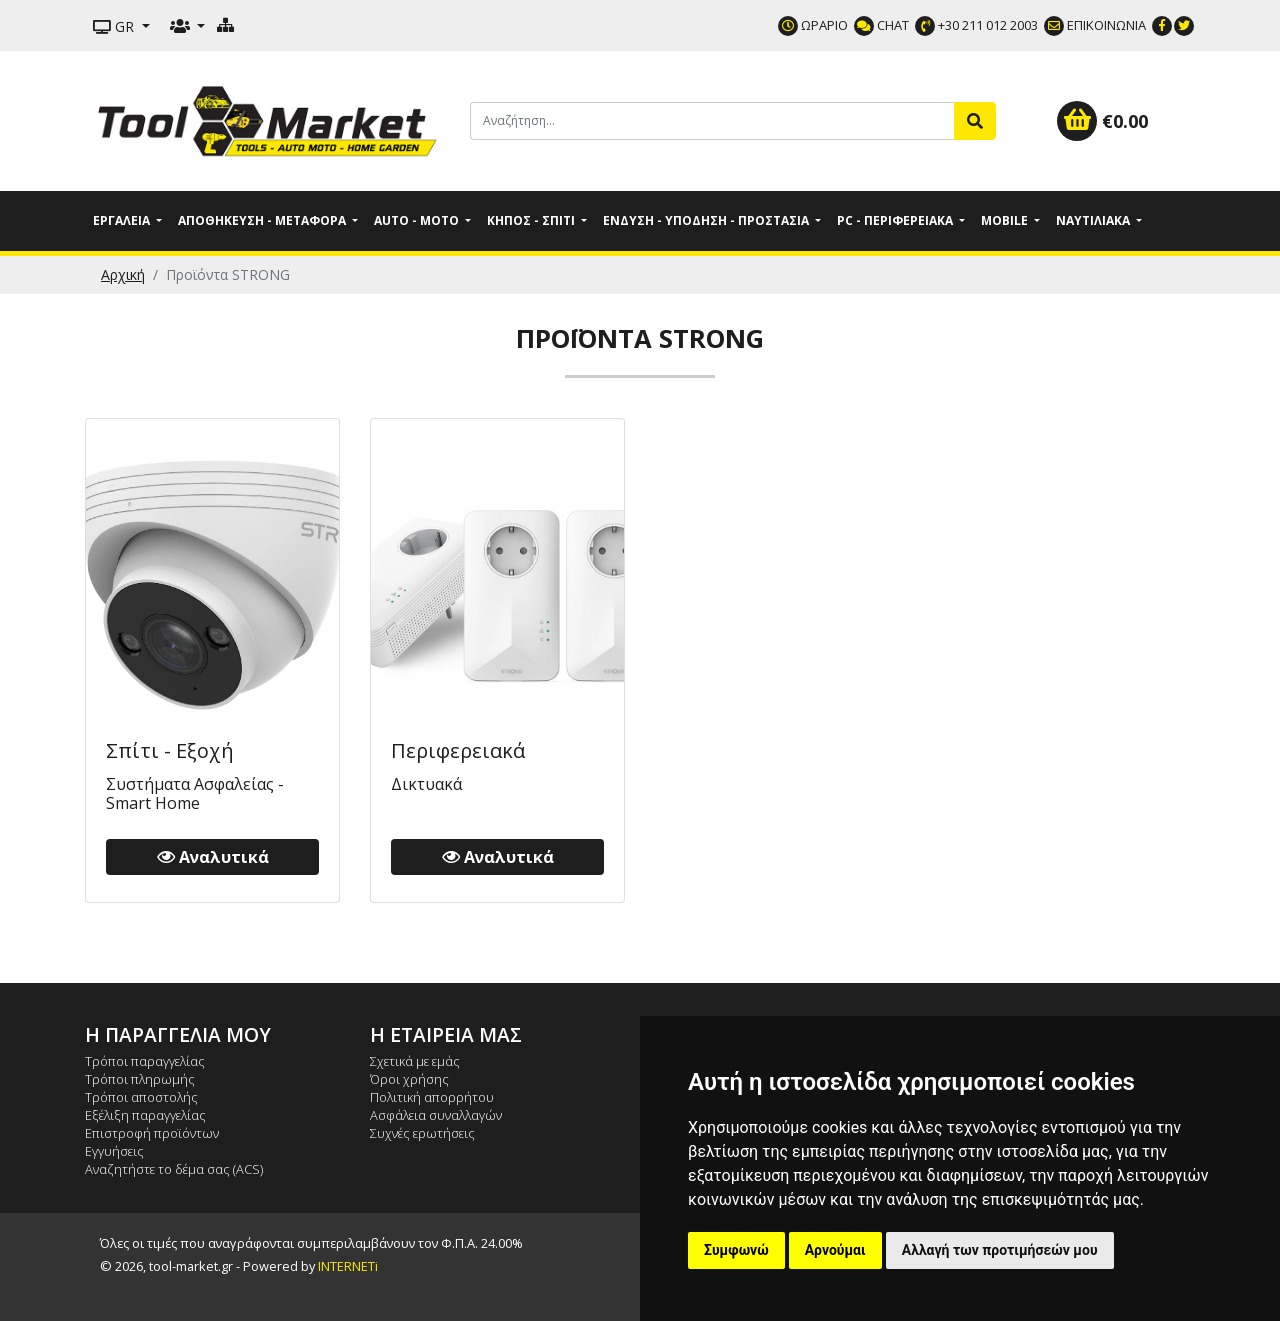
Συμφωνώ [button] (736, 1250)
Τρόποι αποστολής (141, 1097)
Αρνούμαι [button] (835, 1250)
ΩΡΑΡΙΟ (813, 25)
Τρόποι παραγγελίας (145, 1061)
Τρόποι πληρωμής (140, 1079)
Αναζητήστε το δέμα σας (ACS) (174, 1169)
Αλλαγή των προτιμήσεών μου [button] (1000, 1250)
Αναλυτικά (213, 857)
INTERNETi (348, 1266)
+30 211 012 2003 (976, 25)
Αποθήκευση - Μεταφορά (263, 220)
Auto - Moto (418, 220)
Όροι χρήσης (409, 1079)
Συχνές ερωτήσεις (422, 1133)
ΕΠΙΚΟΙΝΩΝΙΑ (1095, 25)
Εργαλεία (123, 220)
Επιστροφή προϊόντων (152, 1133)
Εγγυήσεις (114, 1151)
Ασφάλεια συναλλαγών (436, 1115)
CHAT (881, 25)
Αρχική (123, 274)
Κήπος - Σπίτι (532, 220)
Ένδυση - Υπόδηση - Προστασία (707, 220)
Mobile (1006, 220)
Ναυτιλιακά (1094, 220)
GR (115, 26)
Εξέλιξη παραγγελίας (145, 1115)
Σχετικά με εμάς (415, 1061)
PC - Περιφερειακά (896, 220)
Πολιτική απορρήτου (432, 1097)
